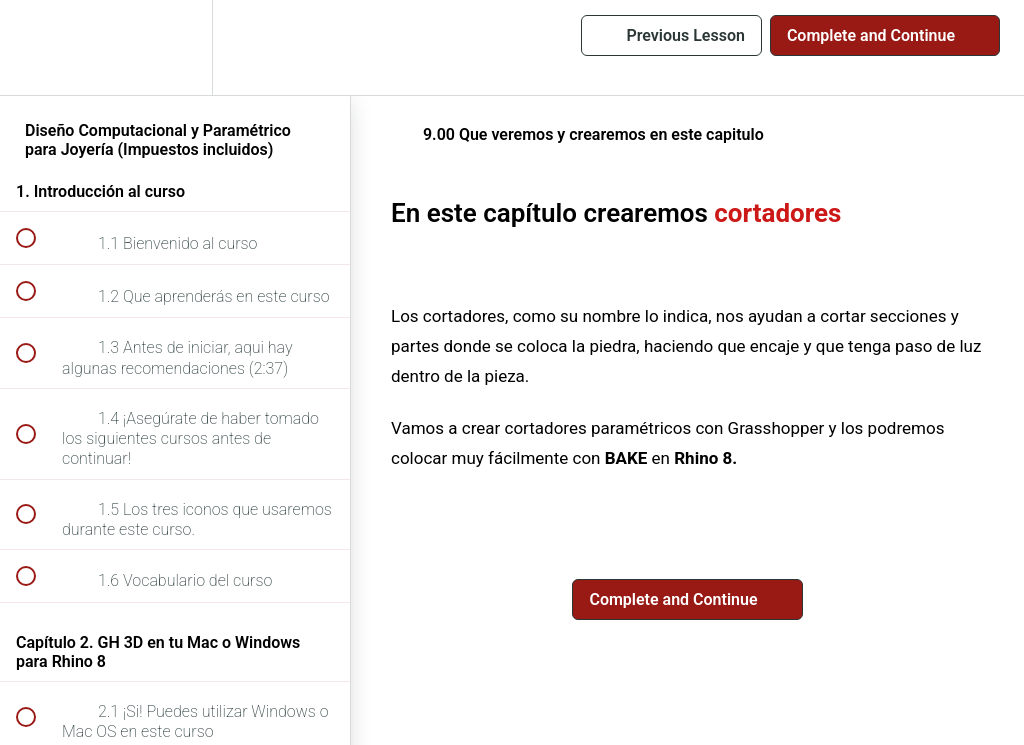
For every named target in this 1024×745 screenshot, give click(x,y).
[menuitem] (175, 47)
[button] (37, 47)
